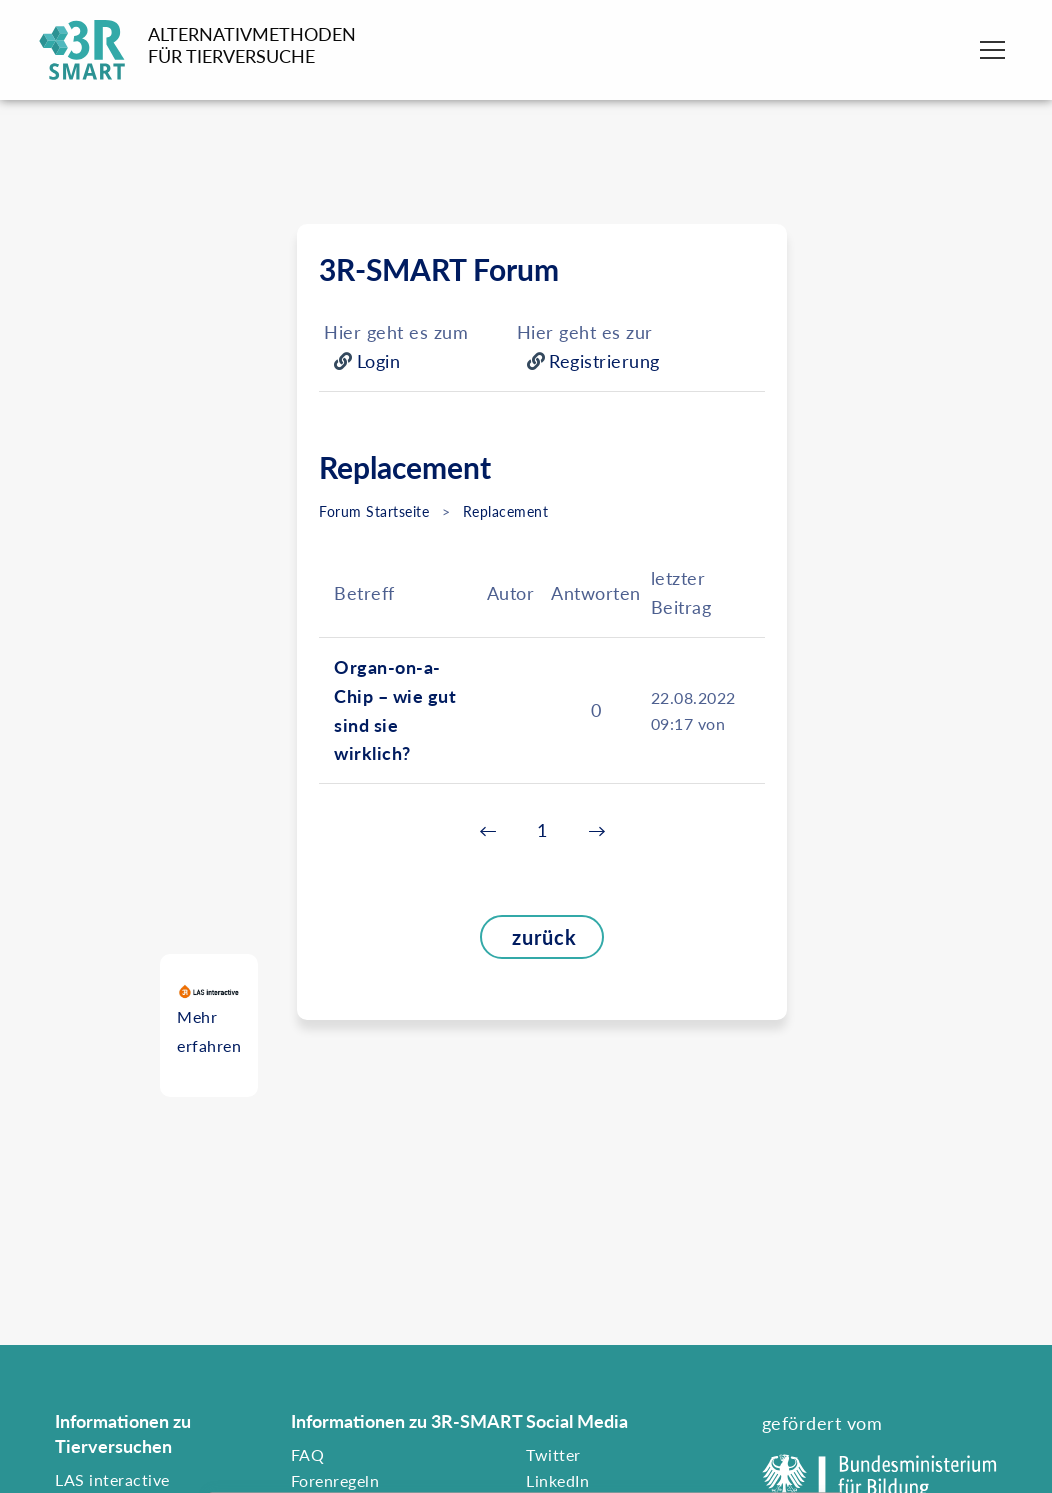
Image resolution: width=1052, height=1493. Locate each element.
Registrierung (604, 361)
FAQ (308, 1454)
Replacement (506, 511)
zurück (528, 937)
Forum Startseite (374, 511)
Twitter (553, 1454)
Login (379, 361)
